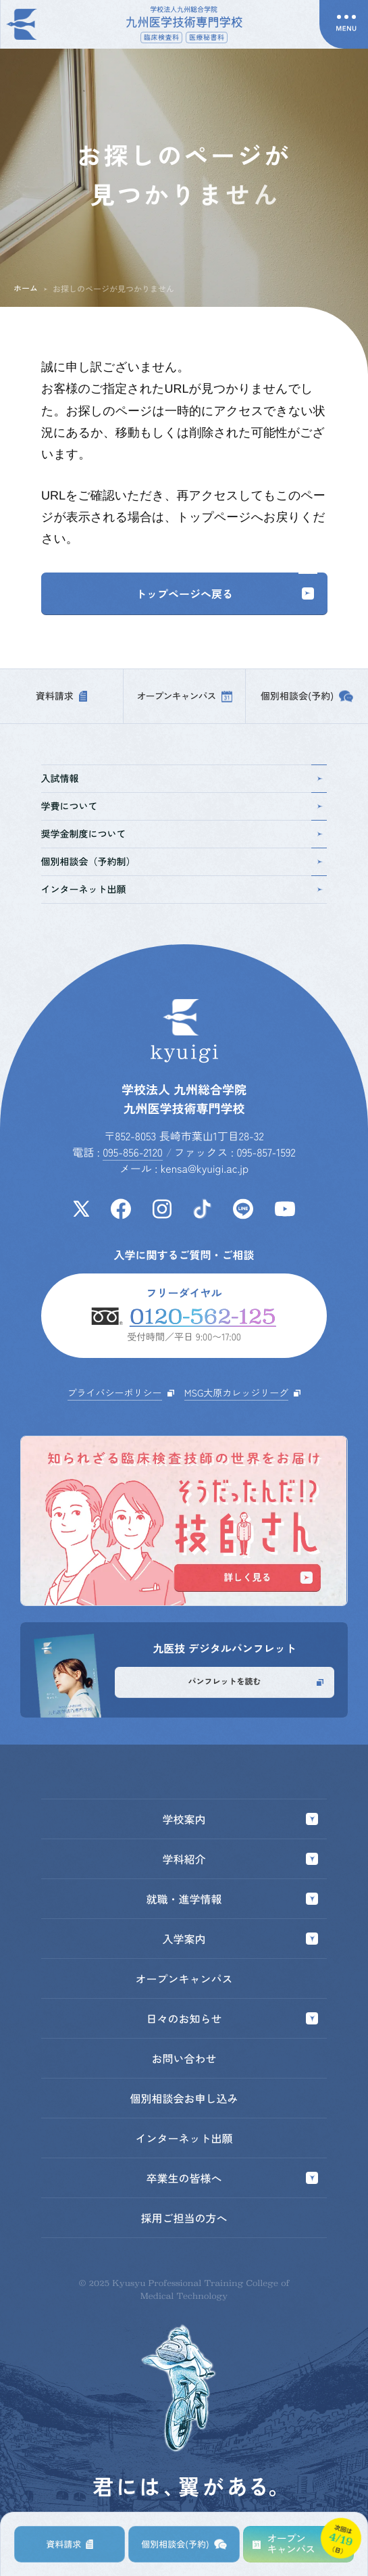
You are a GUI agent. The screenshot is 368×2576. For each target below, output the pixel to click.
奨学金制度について (182, 834)
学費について (182, 806)
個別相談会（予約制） (182, 862)
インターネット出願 (182, 889)
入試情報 (182, 778)
